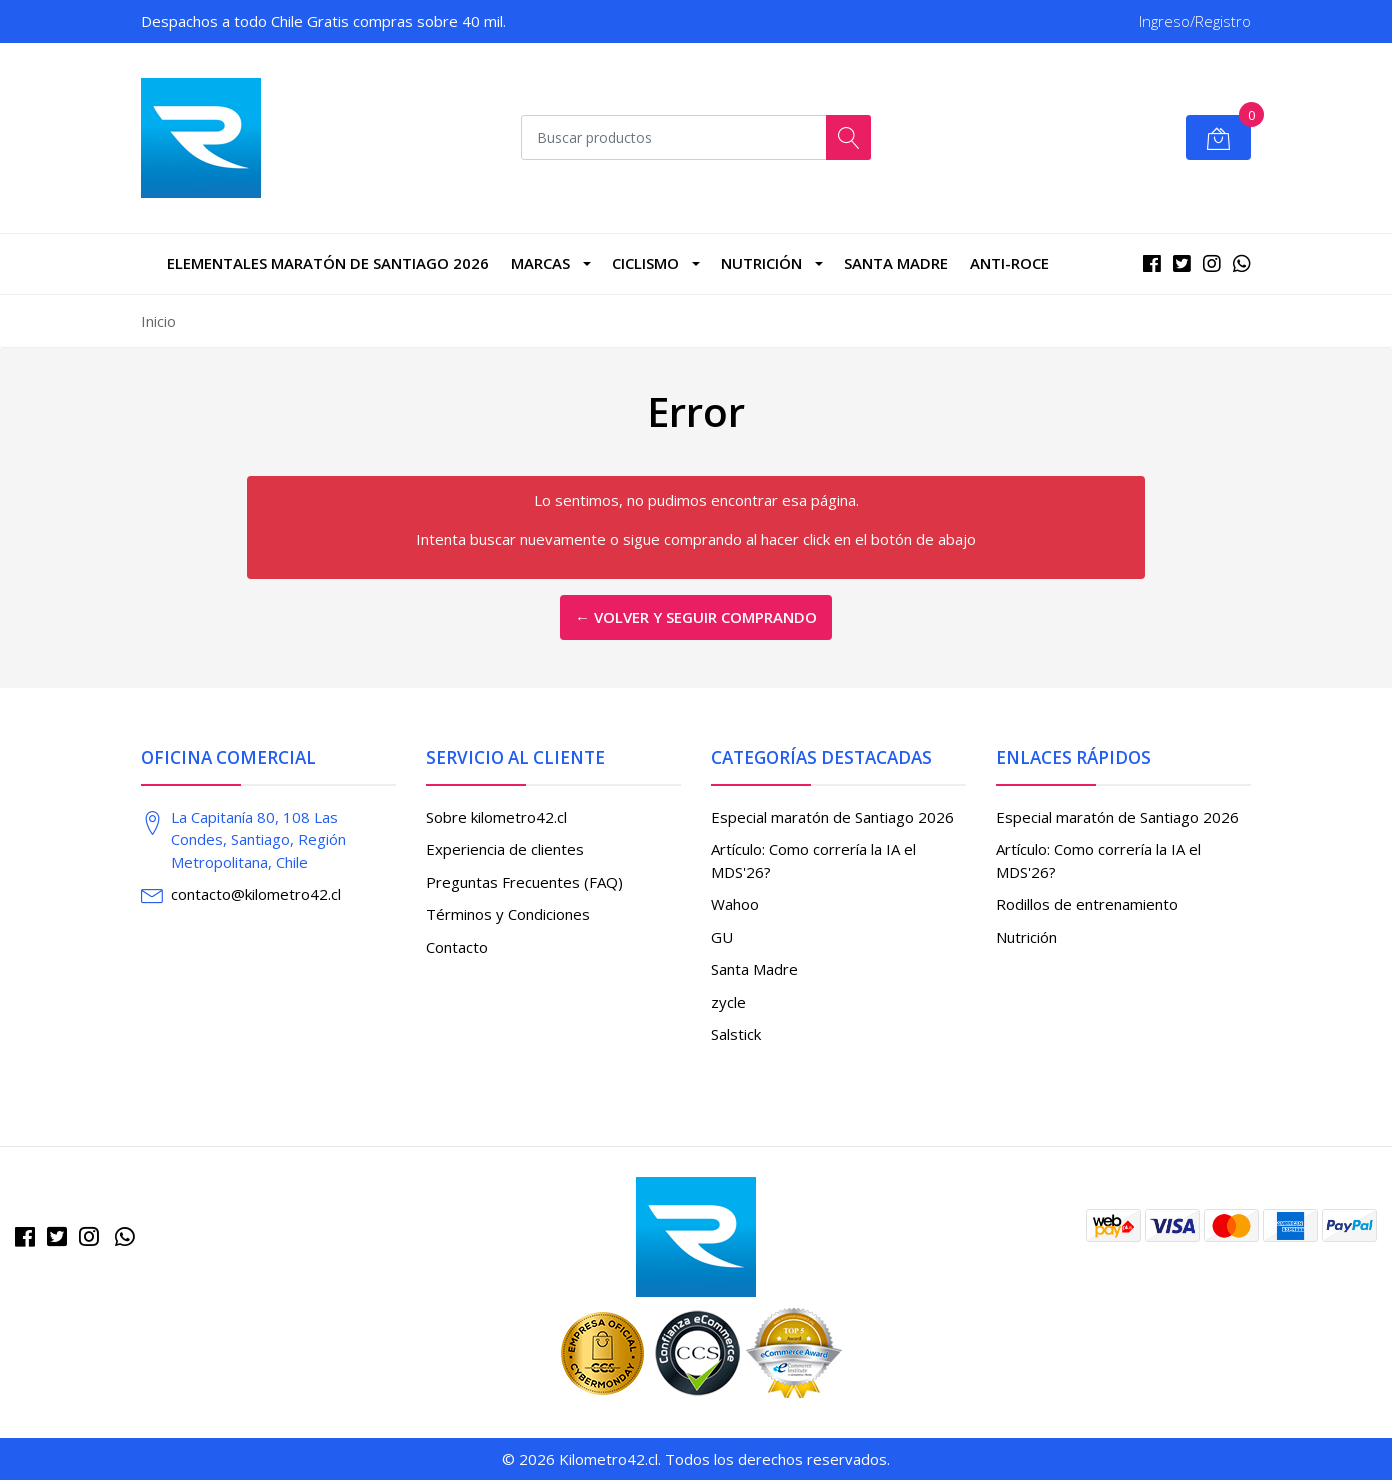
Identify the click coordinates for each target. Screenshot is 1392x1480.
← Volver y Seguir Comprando (696, 617)
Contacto (457, 947)
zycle (728, 1002)
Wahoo (735, 904)
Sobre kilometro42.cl (496, 817)
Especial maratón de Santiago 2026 (832, 817)
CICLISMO (645, 263)
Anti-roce (1009, 263)
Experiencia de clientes (505, 849)
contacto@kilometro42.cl (256, 894)
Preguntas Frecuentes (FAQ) (524, 882)
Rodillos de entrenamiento (1087, 904)
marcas (540, 263)
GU (722, 937)
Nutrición (761, 263)
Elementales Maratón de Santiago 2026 (328, 263)
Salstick (736, 1034)
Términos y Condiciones (508, 914)
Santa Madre (896, 263)
